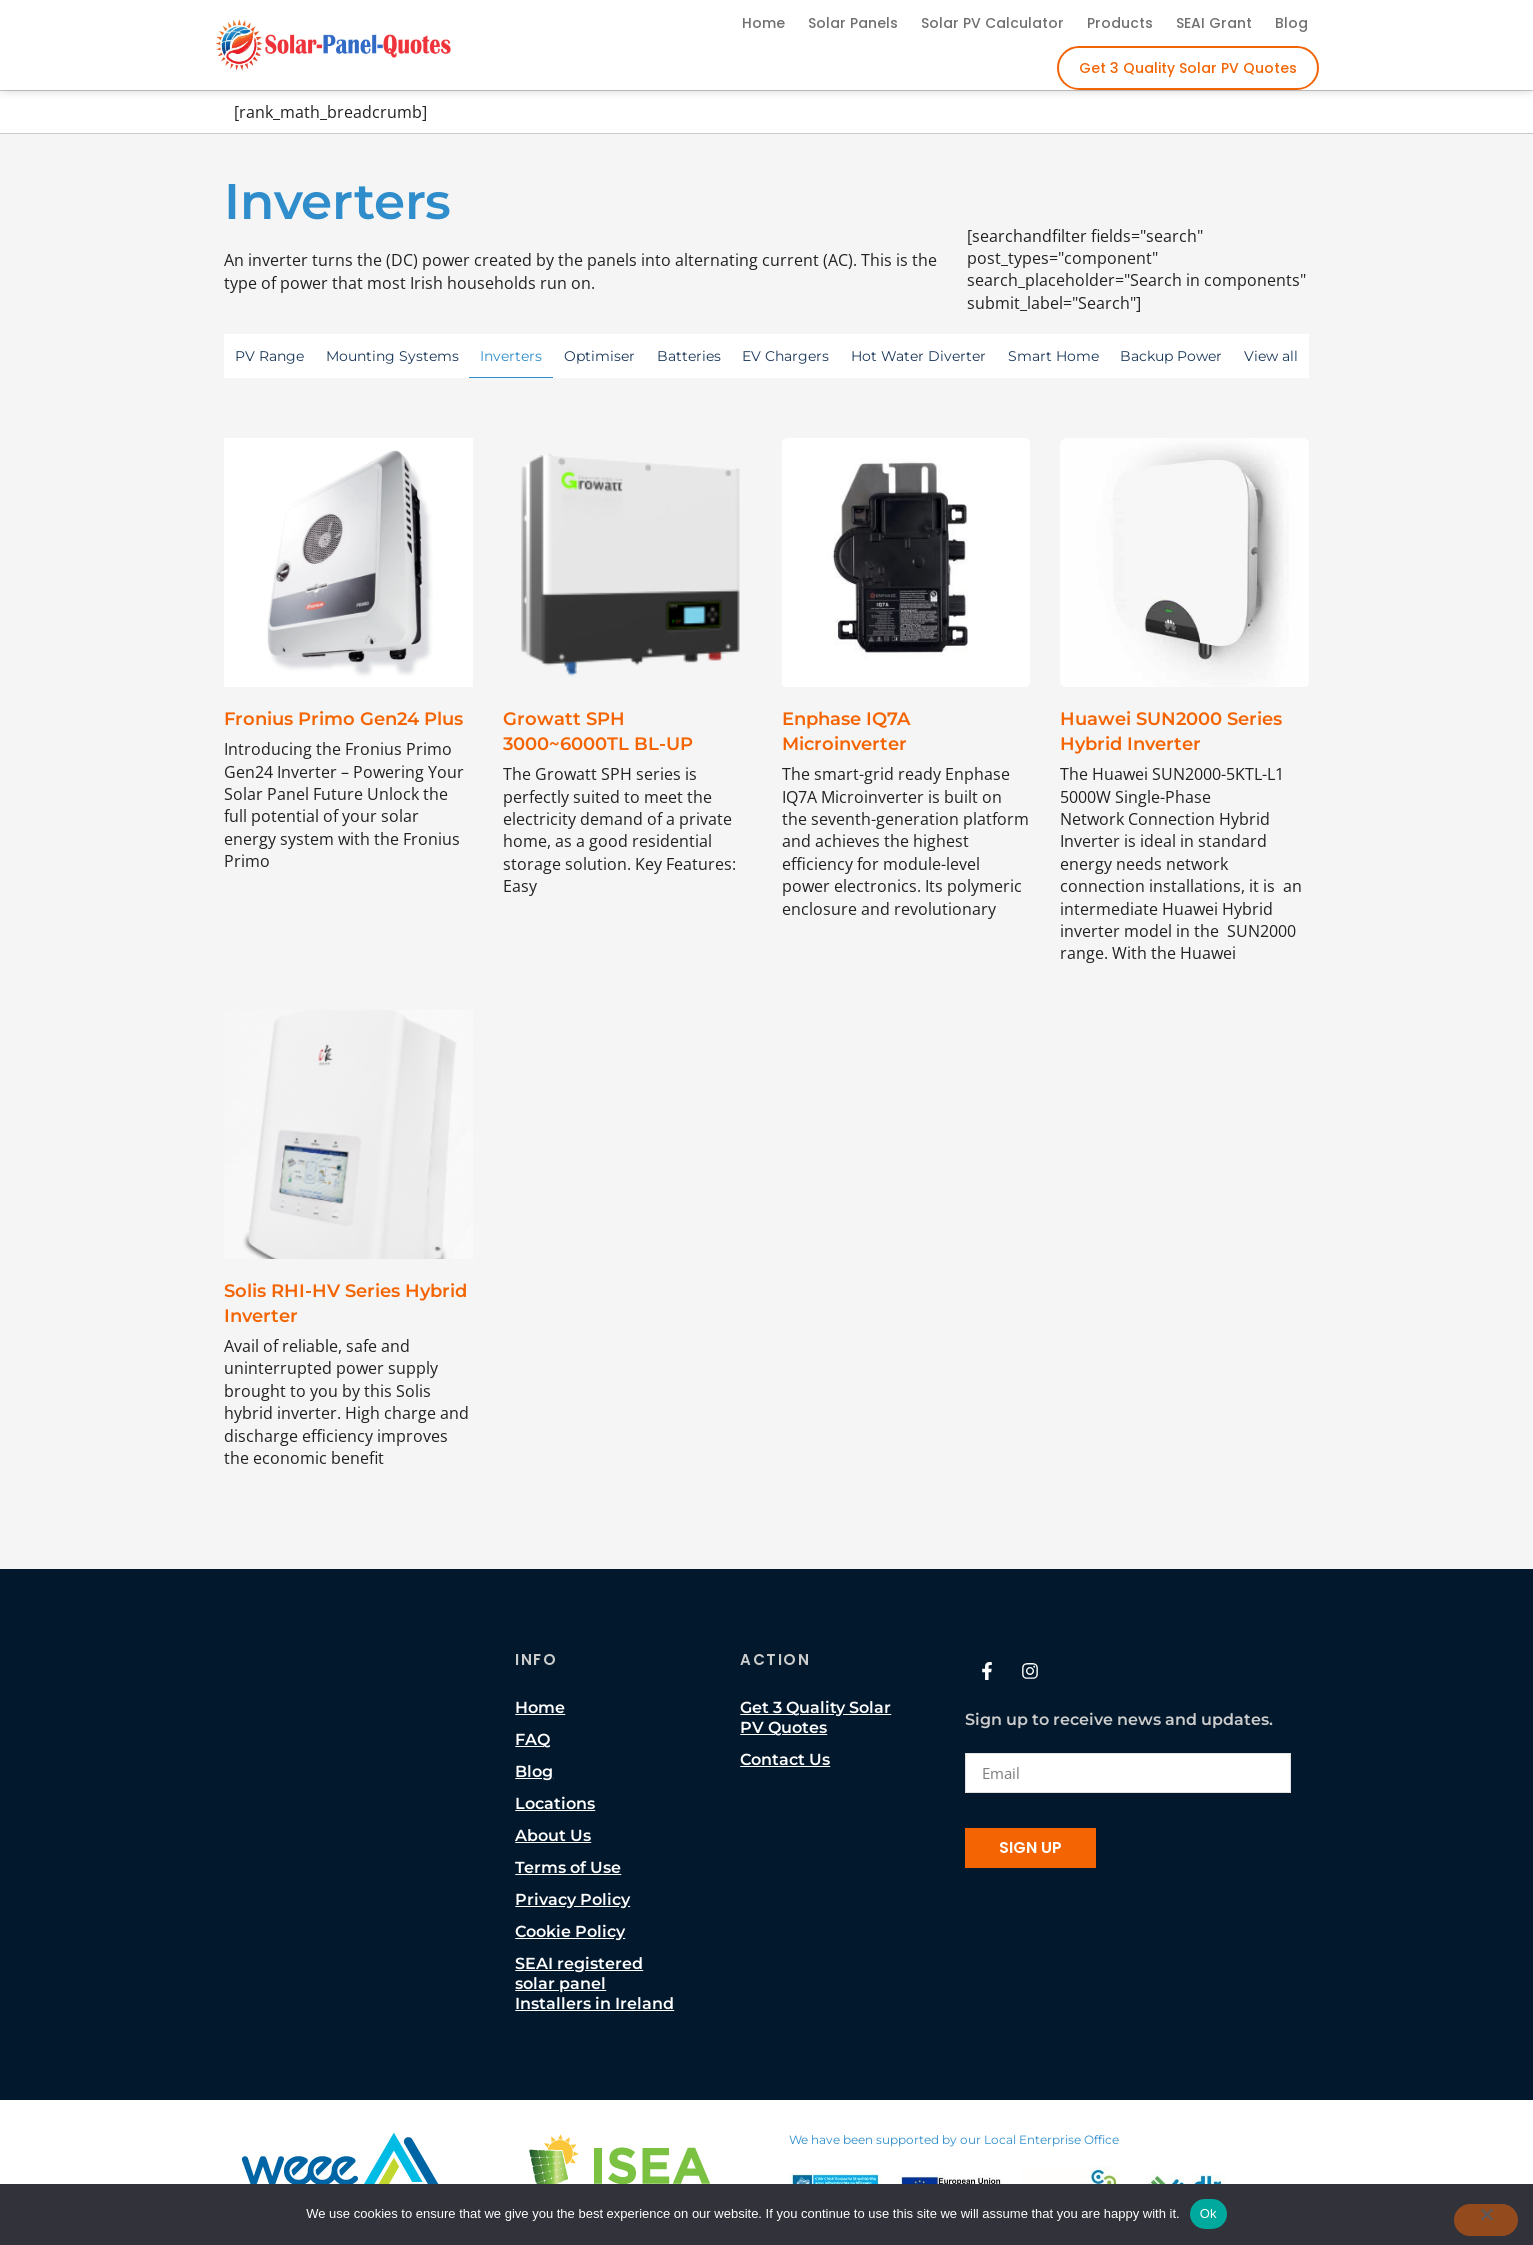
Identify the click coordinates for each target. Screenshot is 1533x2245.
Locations (555, 1803)
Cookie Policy (570, 1931)
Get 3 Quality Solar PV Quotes (1188, 68)
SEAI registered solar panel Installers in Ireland (594, 1983)
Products (1120, 23)
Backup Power (1171, 356)
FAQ (532, 1739)
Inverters (511, 356)
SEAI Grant (1214, 23)
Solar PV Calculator (992, 23)
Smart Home (1053, 356)
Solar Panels (853, 23)
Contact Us (785, 1759)
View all (1271, 356)
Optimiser (599, 356)
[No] (1486, 2220)
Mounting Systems (392, 356)
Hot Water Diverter (918, 356)
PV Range (269, 356)
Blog (1291, 23)
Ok (1208, 2213)
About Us (553, 1835)
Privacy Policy (572, 1899)
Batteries (689, 356)
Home (763, 23)
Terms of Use (568, 1867)
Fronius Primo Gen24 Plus (343, 719)
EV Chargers (785, 356)
